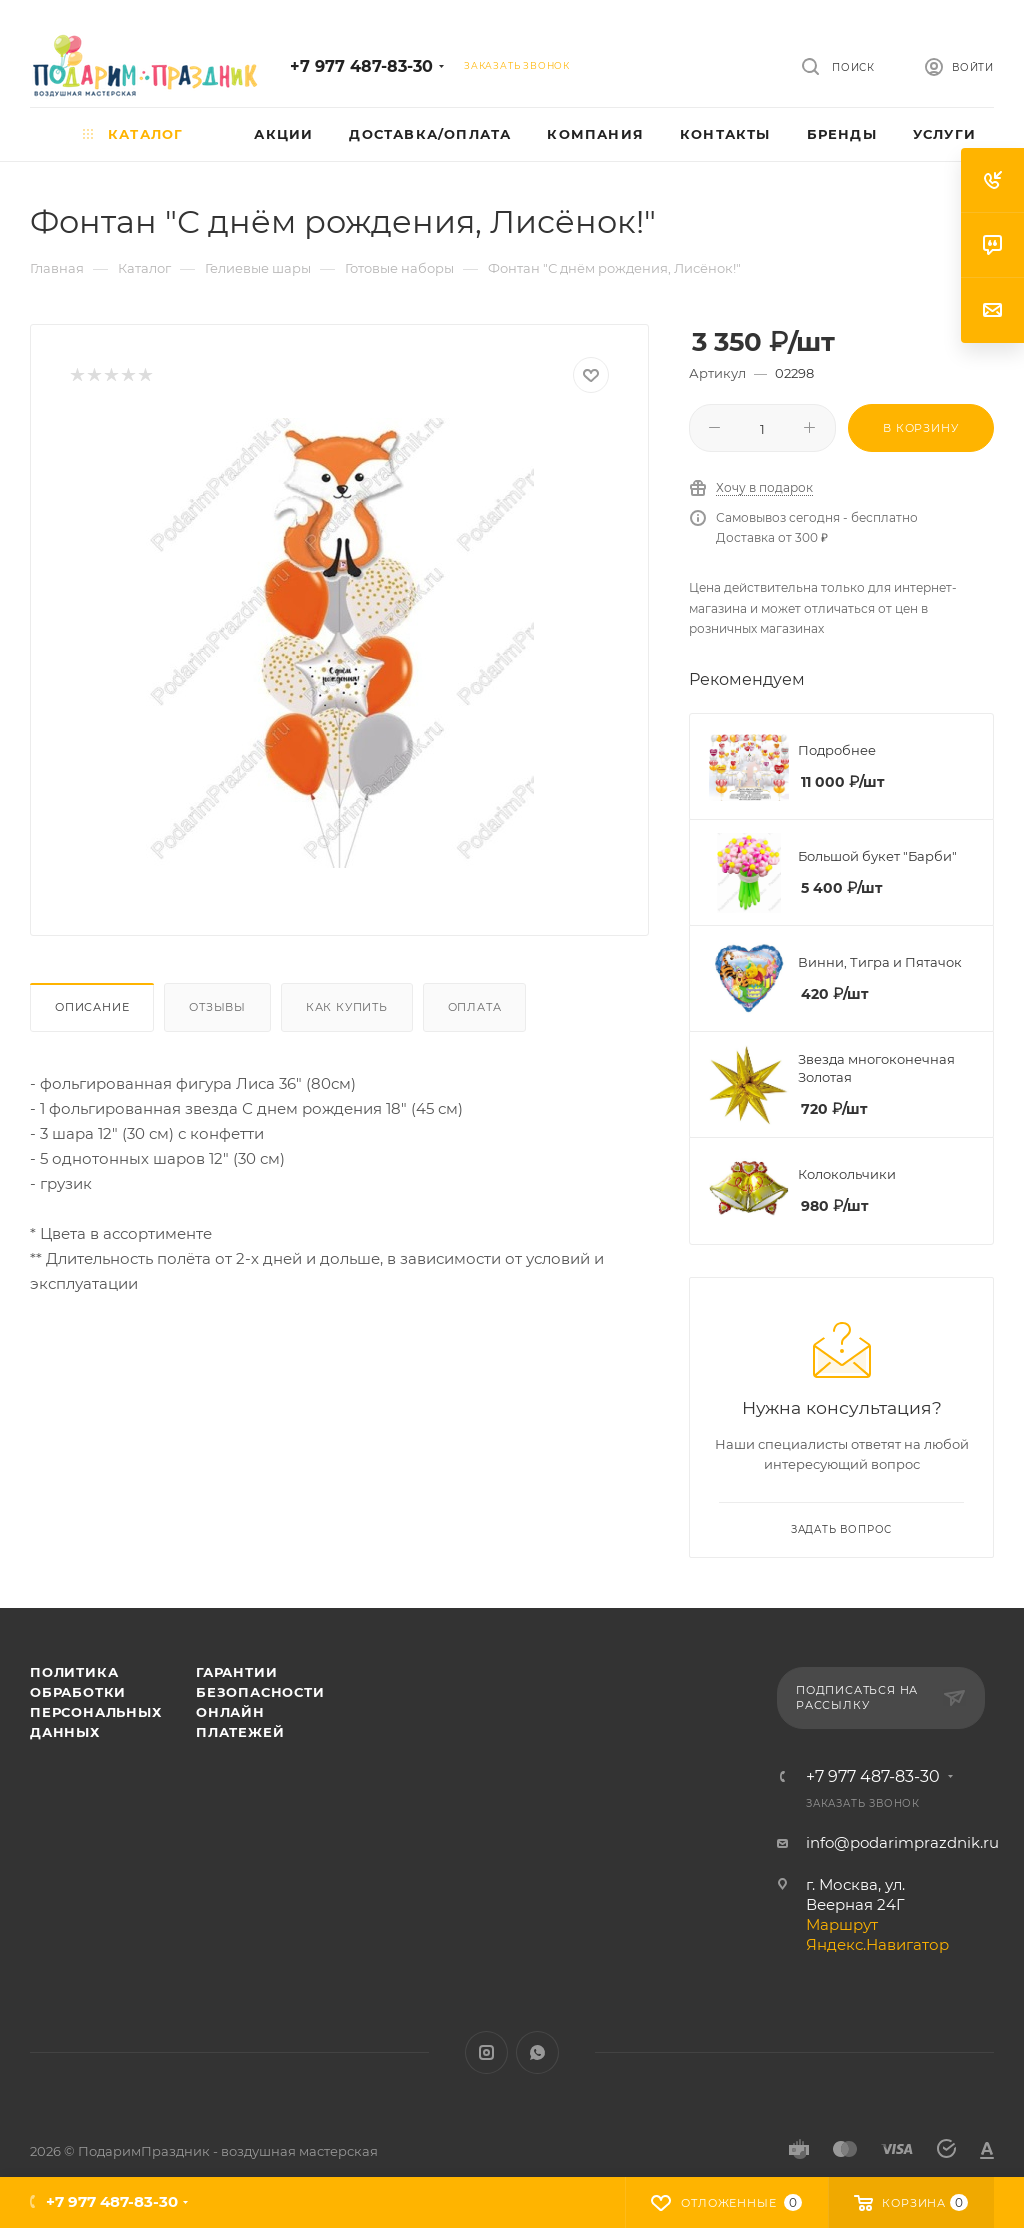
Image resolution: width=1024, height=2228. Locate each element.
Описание (92, 1007)
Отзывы (217, 1007)
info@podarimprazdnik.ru (902, 1842)
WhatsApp (537, 2052)
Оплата (475, 1007)
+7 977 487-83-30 (361, 66)
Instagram (486, 2052)
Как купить (347, 1007)
